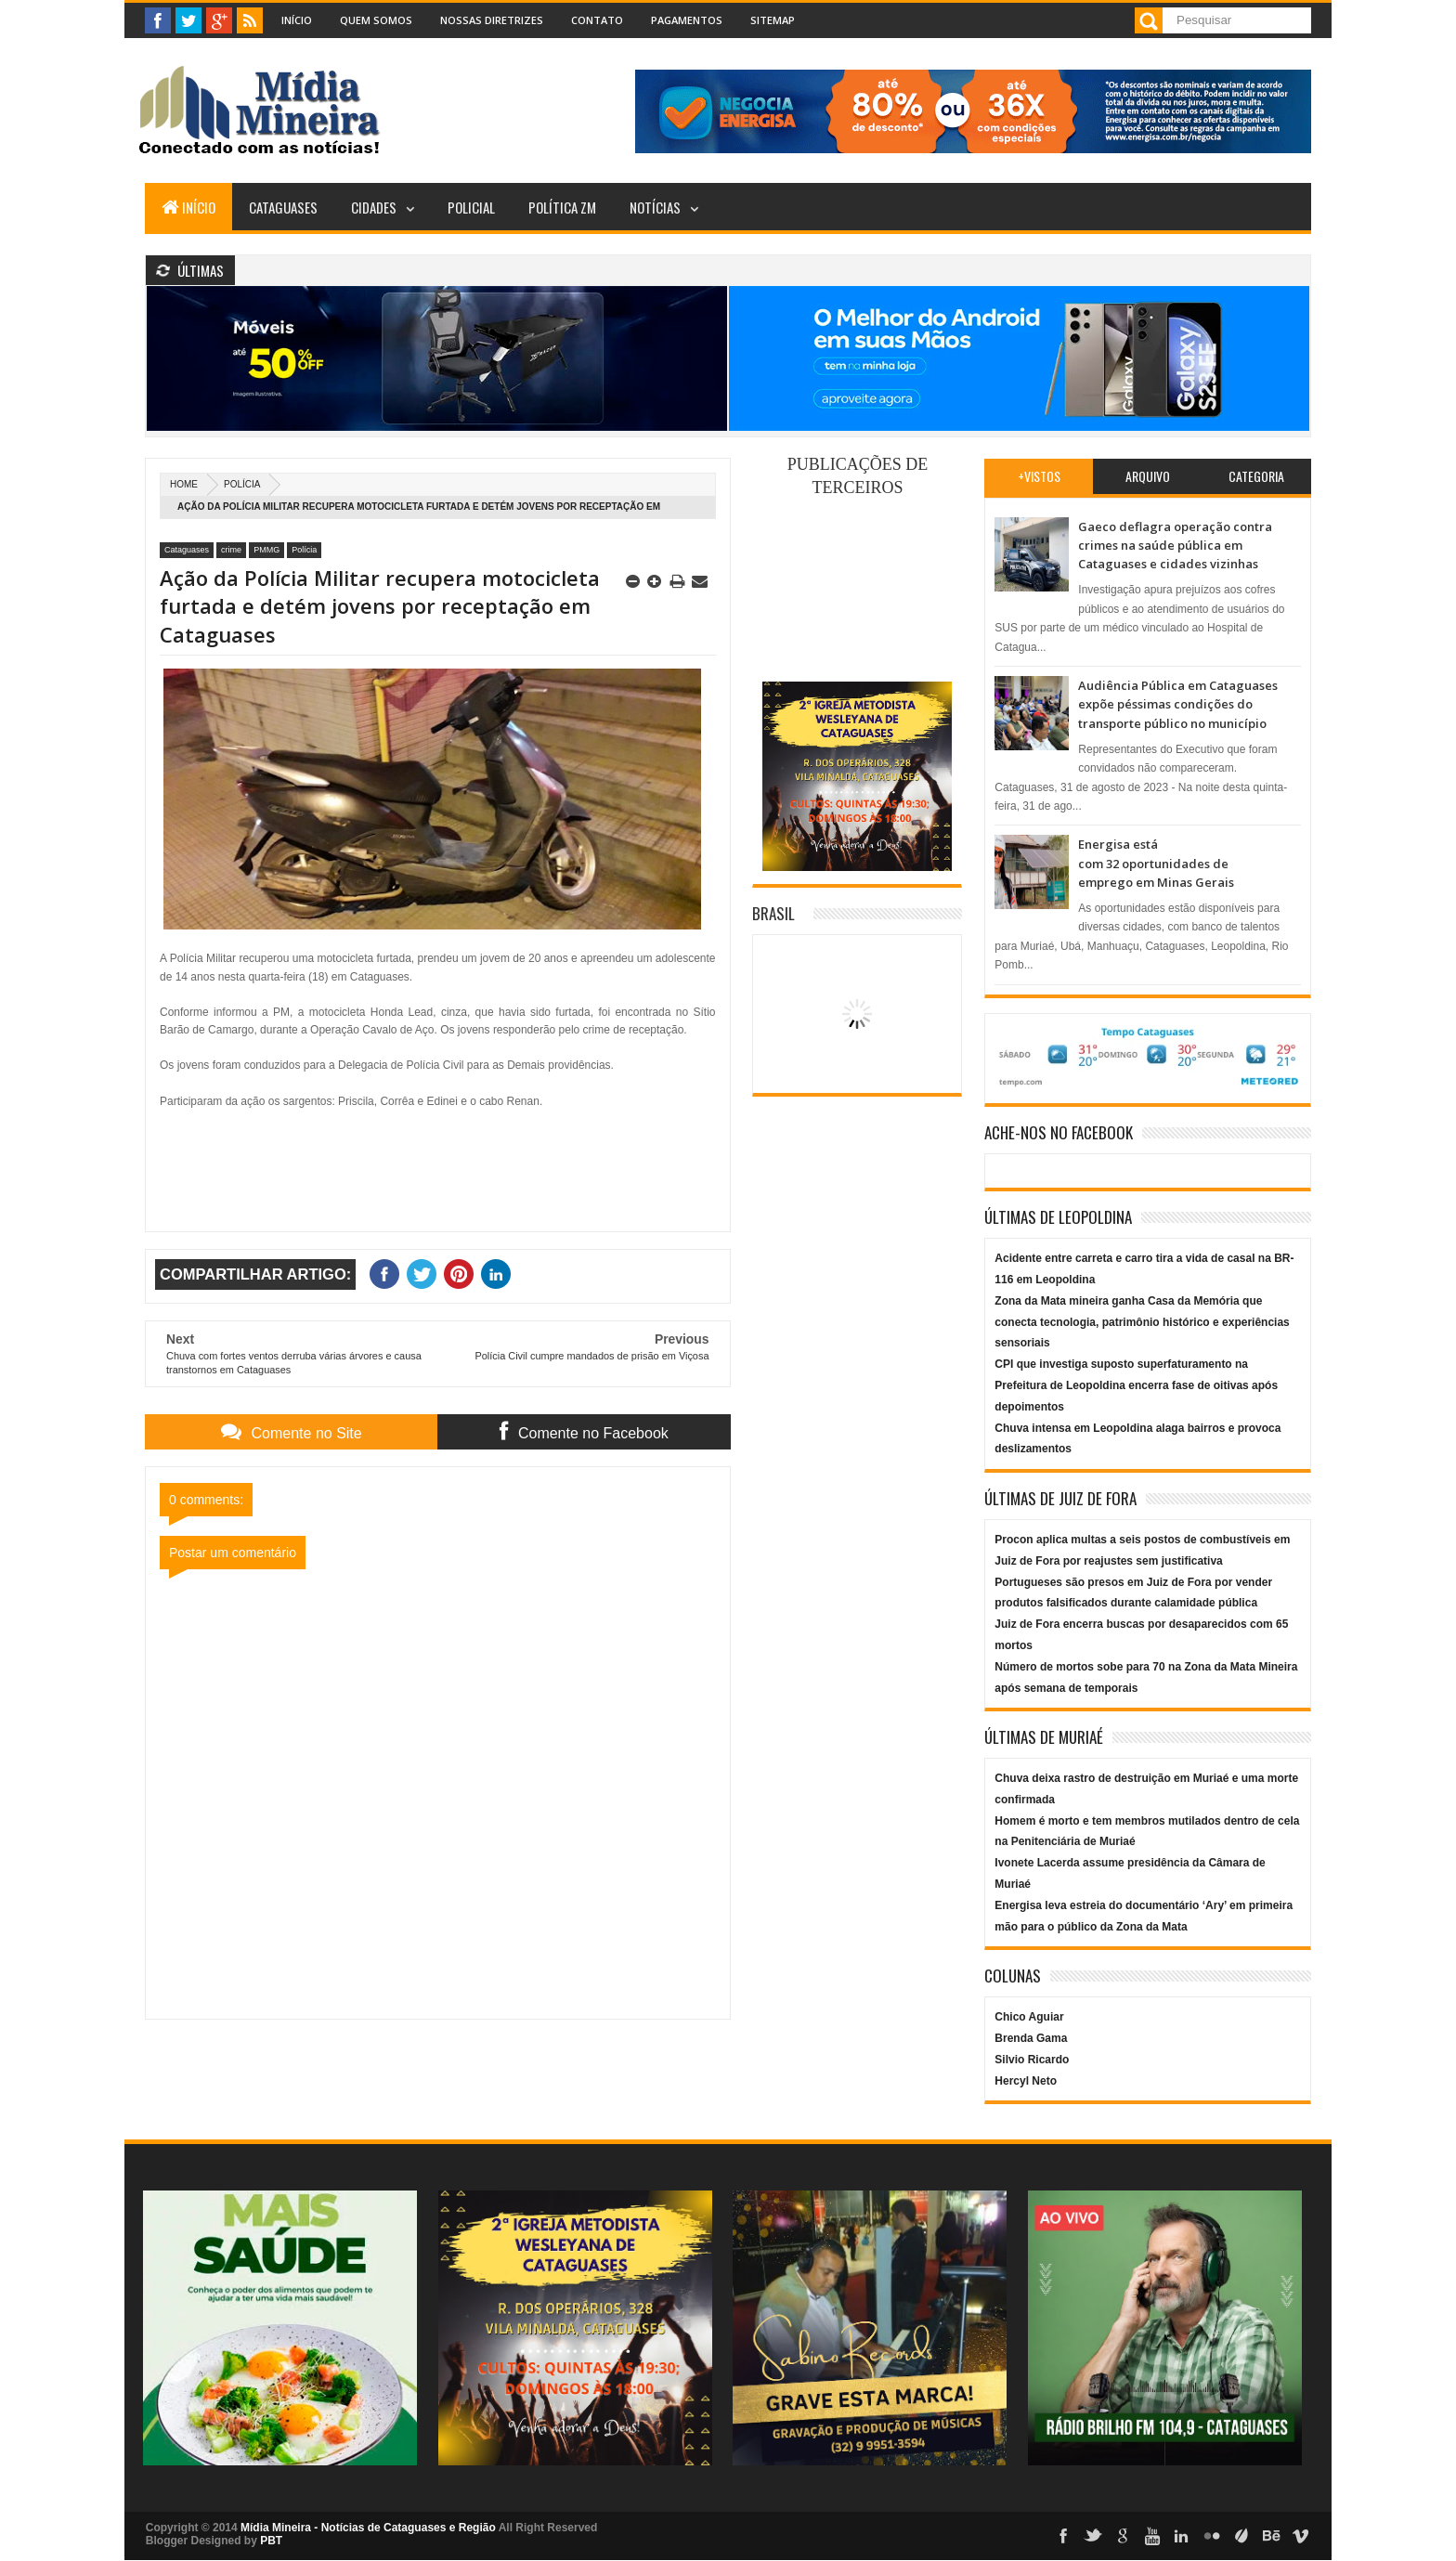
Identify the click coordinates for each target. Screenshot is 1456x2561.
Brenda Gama (1030, 2038)
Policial (471, 207)
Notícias (655, 207)
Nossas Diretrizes (491, 20)
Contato (597, 20)
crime (231, 549)
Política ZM (562, 207)
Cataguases (283, 207)
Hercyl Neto (1025, 2080)
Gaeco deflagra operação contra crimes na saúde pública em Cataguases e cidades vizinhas (1175, 545)
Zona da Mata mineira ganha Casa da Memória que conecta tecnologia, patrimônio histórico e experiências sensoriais (1141, 1322)
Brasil (773, 913)
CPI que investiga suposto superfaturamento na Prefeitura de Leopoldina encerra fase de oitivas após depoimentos (1136, 1385)
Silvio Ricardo (1031, 2059)
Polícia (242, 484)
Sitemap (772, 20)
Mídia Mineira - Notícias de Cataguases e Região (368, 2527)
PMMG (267, 549)
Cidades (373, 207)
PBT (271, 2540)
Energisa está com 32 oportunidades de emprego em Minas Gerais (1156, 863)
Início (296, 20)
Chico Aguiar (1028, 2016)
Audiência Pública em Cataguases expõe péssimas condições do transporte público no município (1178, 704)
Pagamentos (686, 20)
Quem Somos (376, 20)
